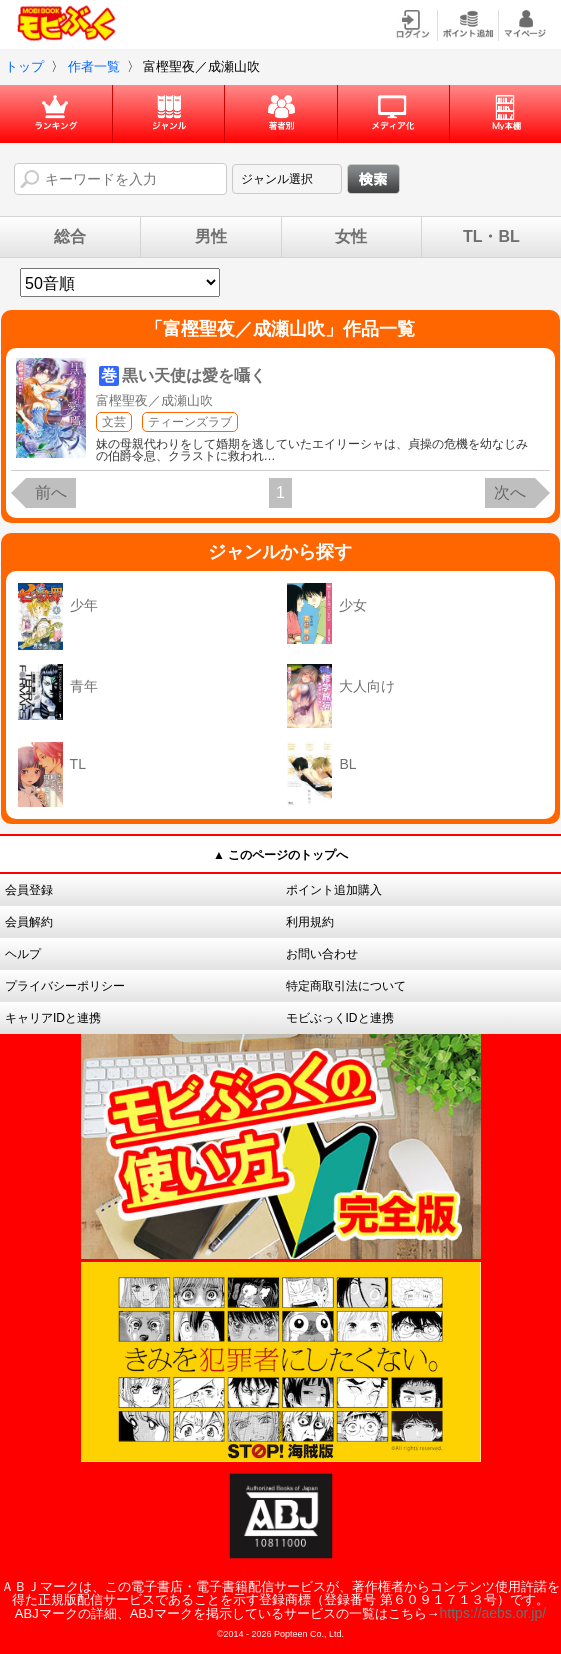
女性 (351, 237)
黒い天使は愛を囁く (194, 375)
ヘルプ (23, 954)
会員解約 (29, 922)
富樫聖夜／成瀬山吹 (154, 400)
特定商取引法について (346, 986)
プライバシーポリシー (65, 986)
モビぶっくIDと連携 (340, 1018)
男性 (211, 237)
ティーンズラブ (190, 422)
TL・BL (491, 237)
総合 (70, 237)
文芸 (114, 422)
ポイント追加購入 (334, 890)
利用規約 (310, 922)
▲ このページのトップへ (280, 855)
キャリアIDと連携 (53, 1018)
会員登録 (29, 890)
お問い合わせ (322, 954)
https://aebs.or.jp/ (493, 1613)
